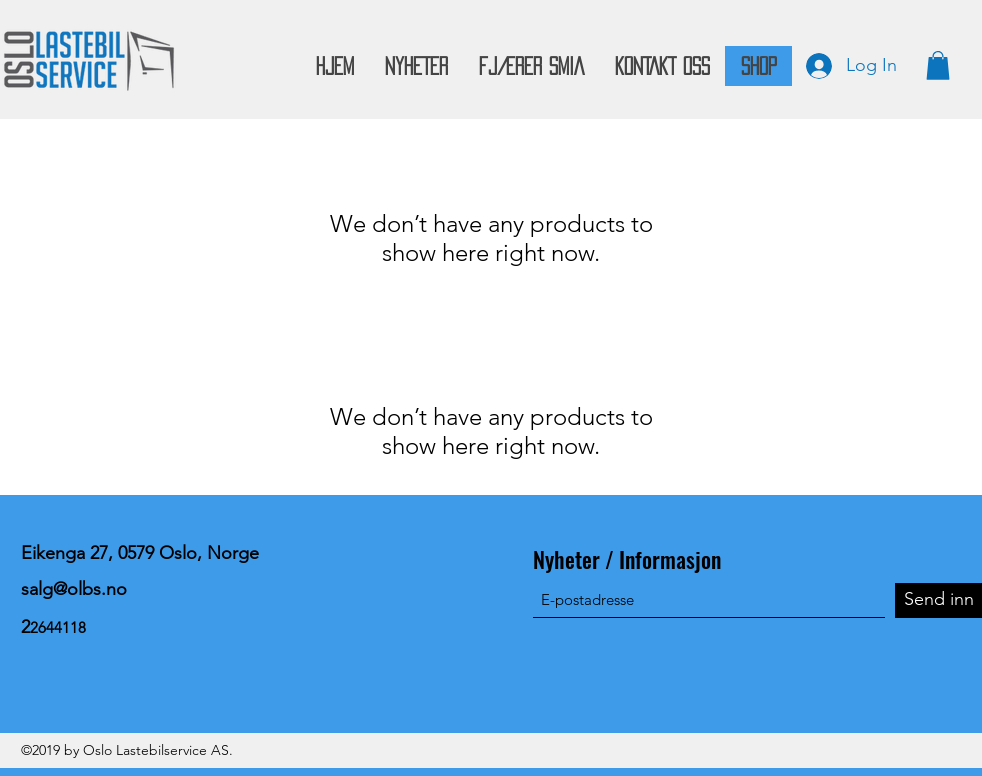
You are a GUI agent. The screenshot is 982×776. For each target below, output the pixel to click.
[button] (938, 65)
